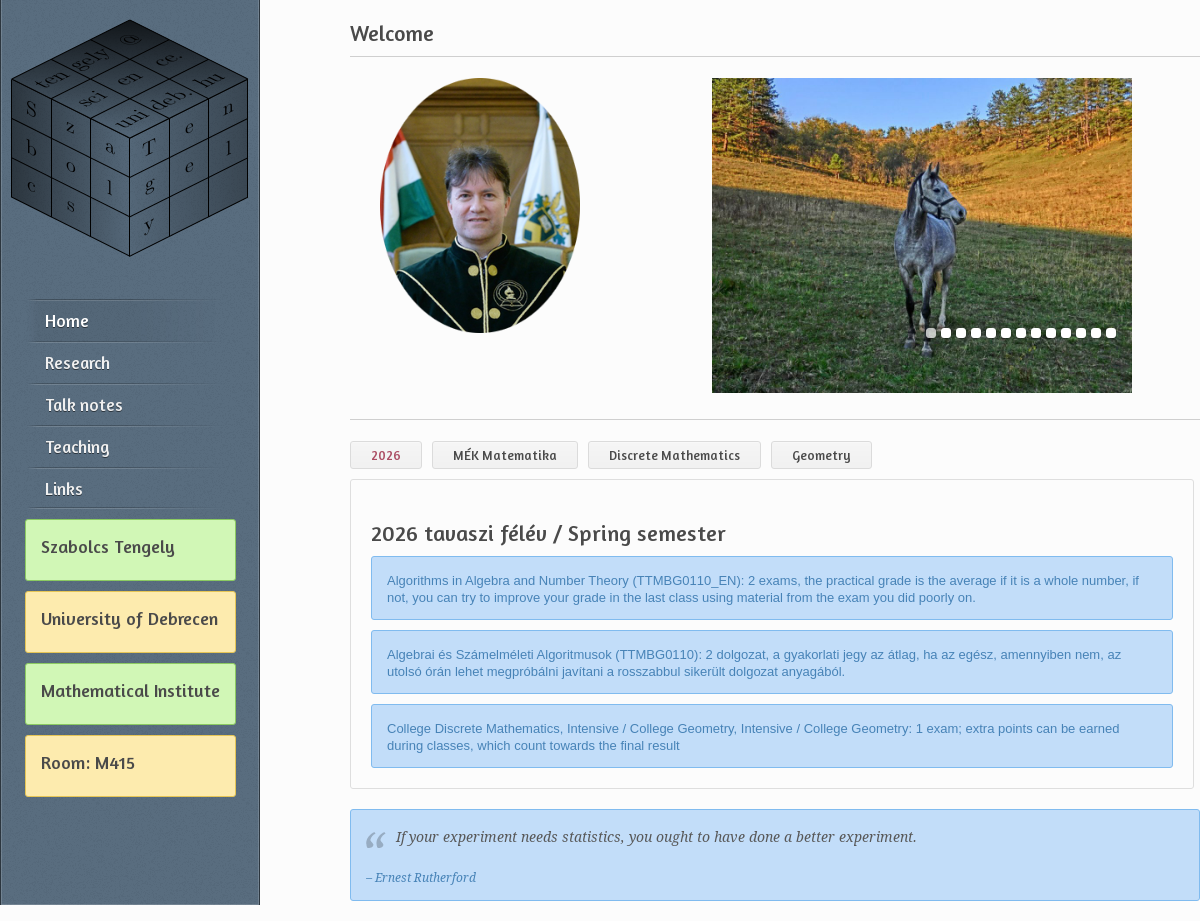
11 (1081, 334)
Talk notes (84, 404)
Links (64, 488)
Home (67, 320)
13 (1111, 334)
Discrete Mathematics (674, 455)
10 (1066, 334)
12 (1096, 334)
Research (77, 362)
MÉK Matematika (505, 455)
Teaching (77, 446)
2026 (386, 455)
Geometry (821, 455)
